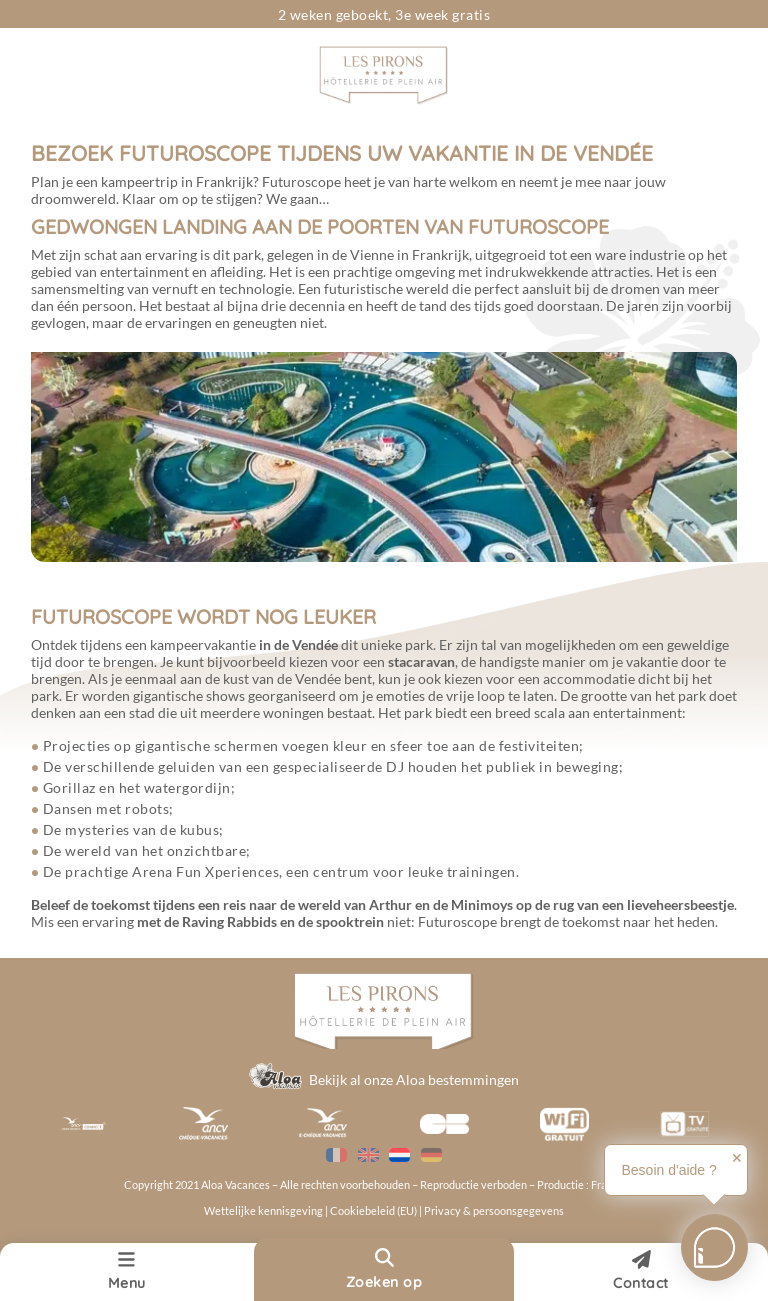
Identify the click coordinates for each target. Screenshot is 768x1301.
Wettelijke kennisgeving (263, 1211)
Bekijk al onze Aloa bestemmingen (414, 1079)
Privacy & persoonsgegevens (494, 1211)
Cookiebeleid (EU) (374, 1211)
